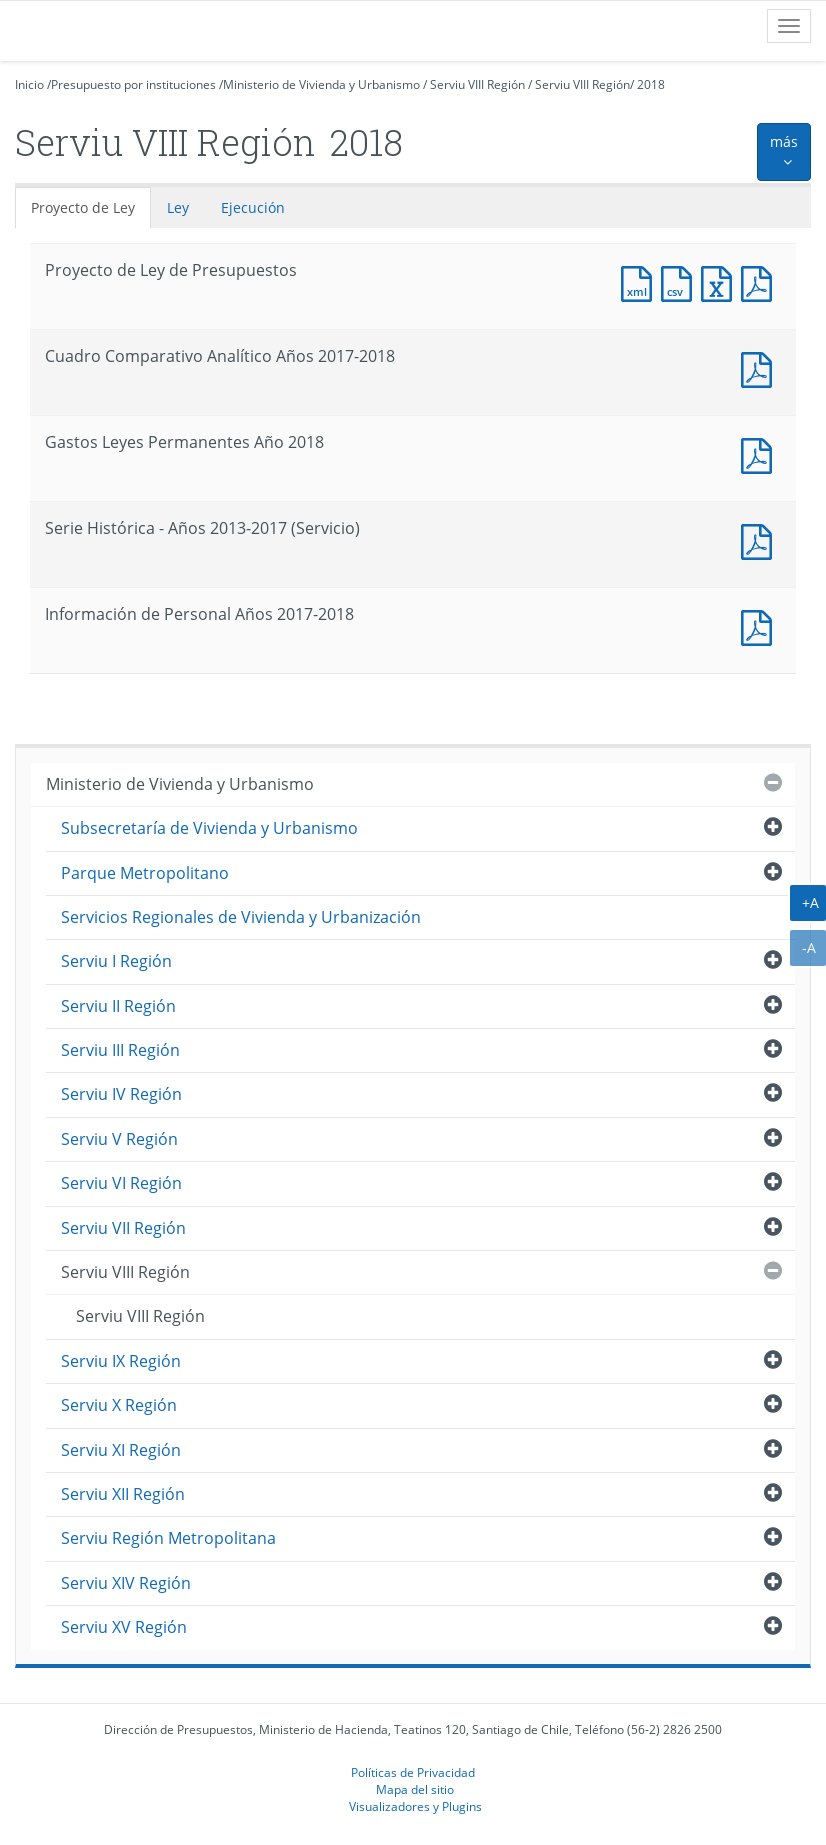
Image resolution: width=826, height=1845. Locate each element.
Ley (178, 207)
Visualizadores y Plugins (415, 1806)
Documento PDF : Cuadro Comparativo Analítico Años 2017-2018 (761, 367)
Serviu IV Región (121, 1094)
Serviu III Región (120, 1050)
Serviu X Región (119, 1405)
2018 (651, 84)
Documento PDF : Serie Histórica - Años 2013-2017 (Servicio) (761, 539)
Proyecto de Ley (83, 207)
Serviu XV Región (124, 1627)
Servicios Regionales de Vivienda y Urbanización (241, 917)
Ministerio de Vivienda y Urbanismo (321, 84)
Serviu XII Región (123, 1494)
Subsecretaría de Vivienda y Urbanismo (209, 828)
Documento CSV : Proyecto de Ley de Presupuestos (681, 281)
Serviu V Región (119, 1139)
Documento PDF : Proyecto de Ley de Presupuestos (761, 281)
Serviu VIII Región (477, 84)
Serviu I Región (116, 961)
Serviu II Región (118, 1006)
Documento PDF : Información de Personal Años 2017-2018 (761, 625)
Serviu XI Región (121, 1450)
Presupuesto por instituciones (133, 84)
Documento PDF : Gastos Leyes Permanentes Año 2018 (761, 453)
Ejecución (253, 207)
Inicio (29, 84)
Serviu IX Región (121, 1361)
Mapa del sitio (415, 1789)
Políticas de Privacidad (413, 1772)
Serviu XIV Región (126, 1583)
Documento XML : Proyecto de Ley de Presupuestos (641, 281)
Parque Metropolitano (145, 873)
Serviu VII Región (123, 1228)
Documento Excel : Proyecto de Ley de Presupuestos (721, 281)
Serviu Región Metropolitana (168, 1538)
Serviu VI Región (121, 1183)
